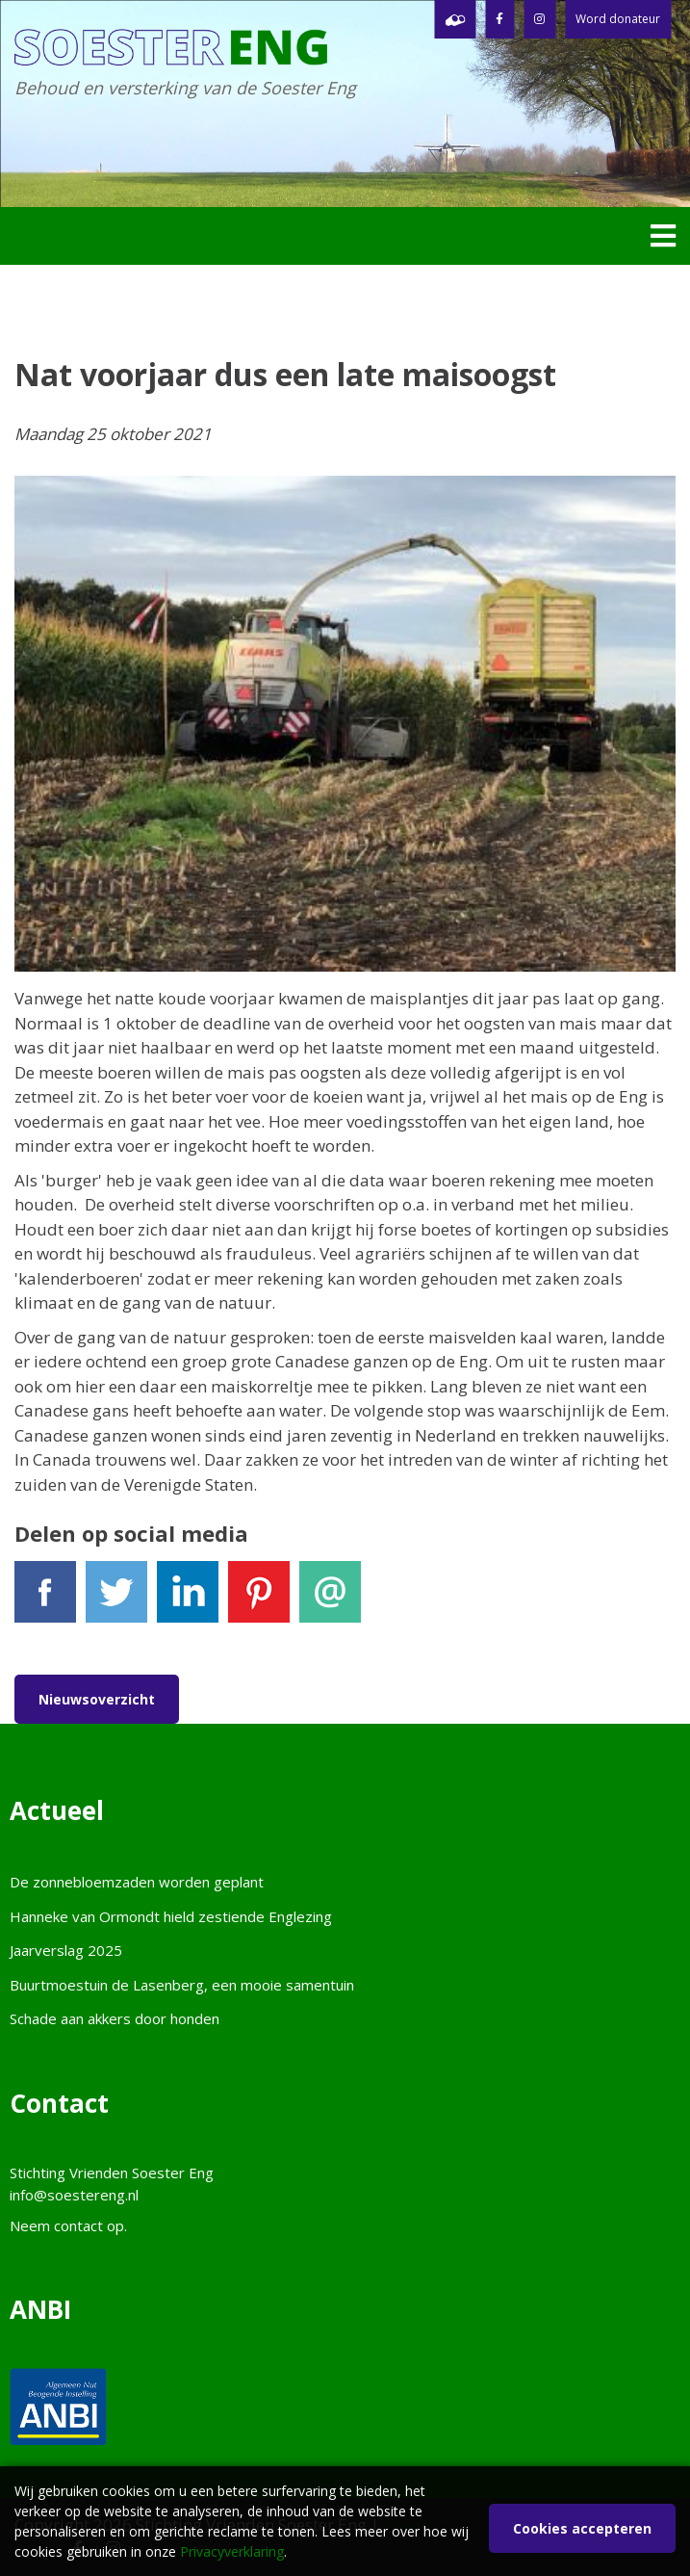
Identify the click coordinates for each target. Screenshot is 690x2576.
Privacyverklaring (232, 2551)
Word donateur (617, 19)
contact (78, 2225)
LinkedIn (187, 1600)
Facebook (45, 1600)
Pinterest (259, 1600)
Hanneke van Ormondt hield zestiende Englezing (171, 1916)
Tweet (116, 1600)
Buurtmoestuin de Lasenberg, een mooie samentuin (182, 1984)
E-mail (330, 1600)
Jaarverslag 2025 (66, 1950)
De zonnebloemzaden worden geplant (137, 1881)
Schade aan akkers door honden (114, 2018)
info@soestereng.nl (74, 2194)
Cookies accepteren (582, 2528)
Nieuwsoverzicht (96, 1699)
